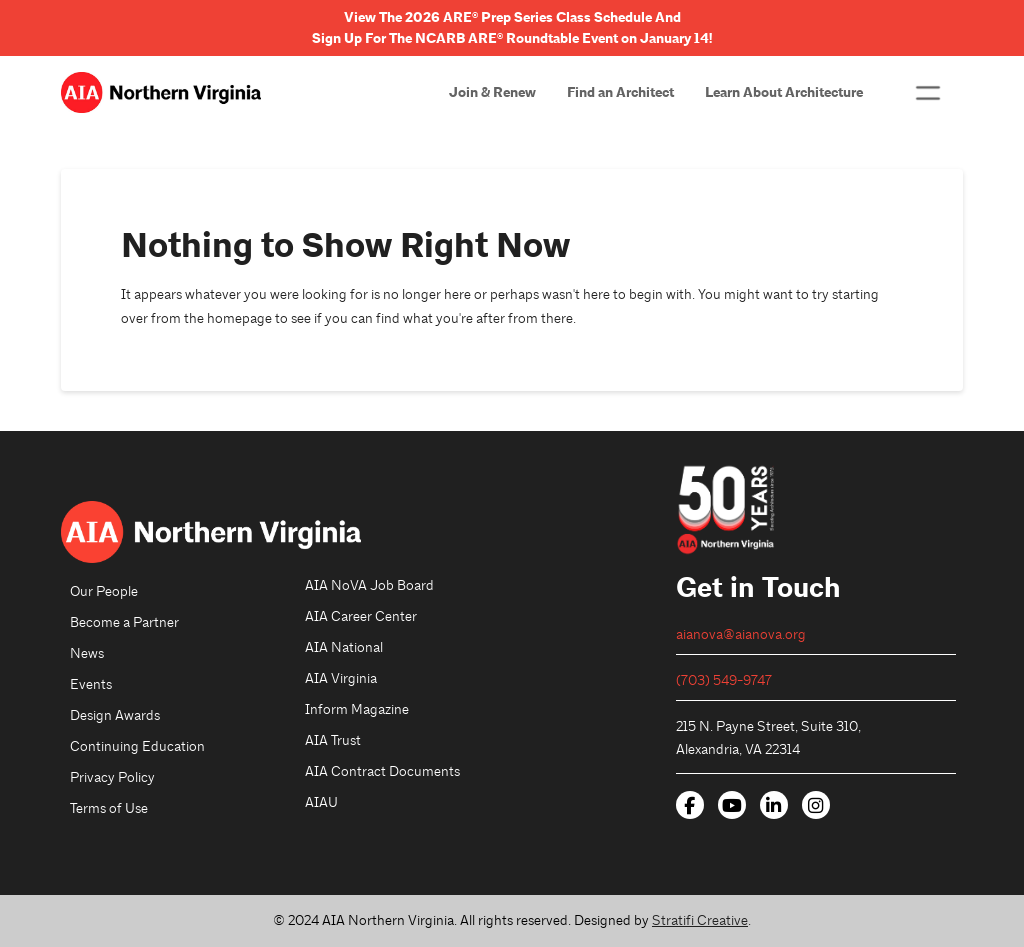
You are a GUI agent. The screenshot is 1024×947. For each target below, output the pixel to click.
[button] (928, 93)
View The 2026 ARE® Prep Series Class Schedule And (512, 17)
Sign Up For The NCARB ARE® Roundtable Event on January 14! (512, 38)
